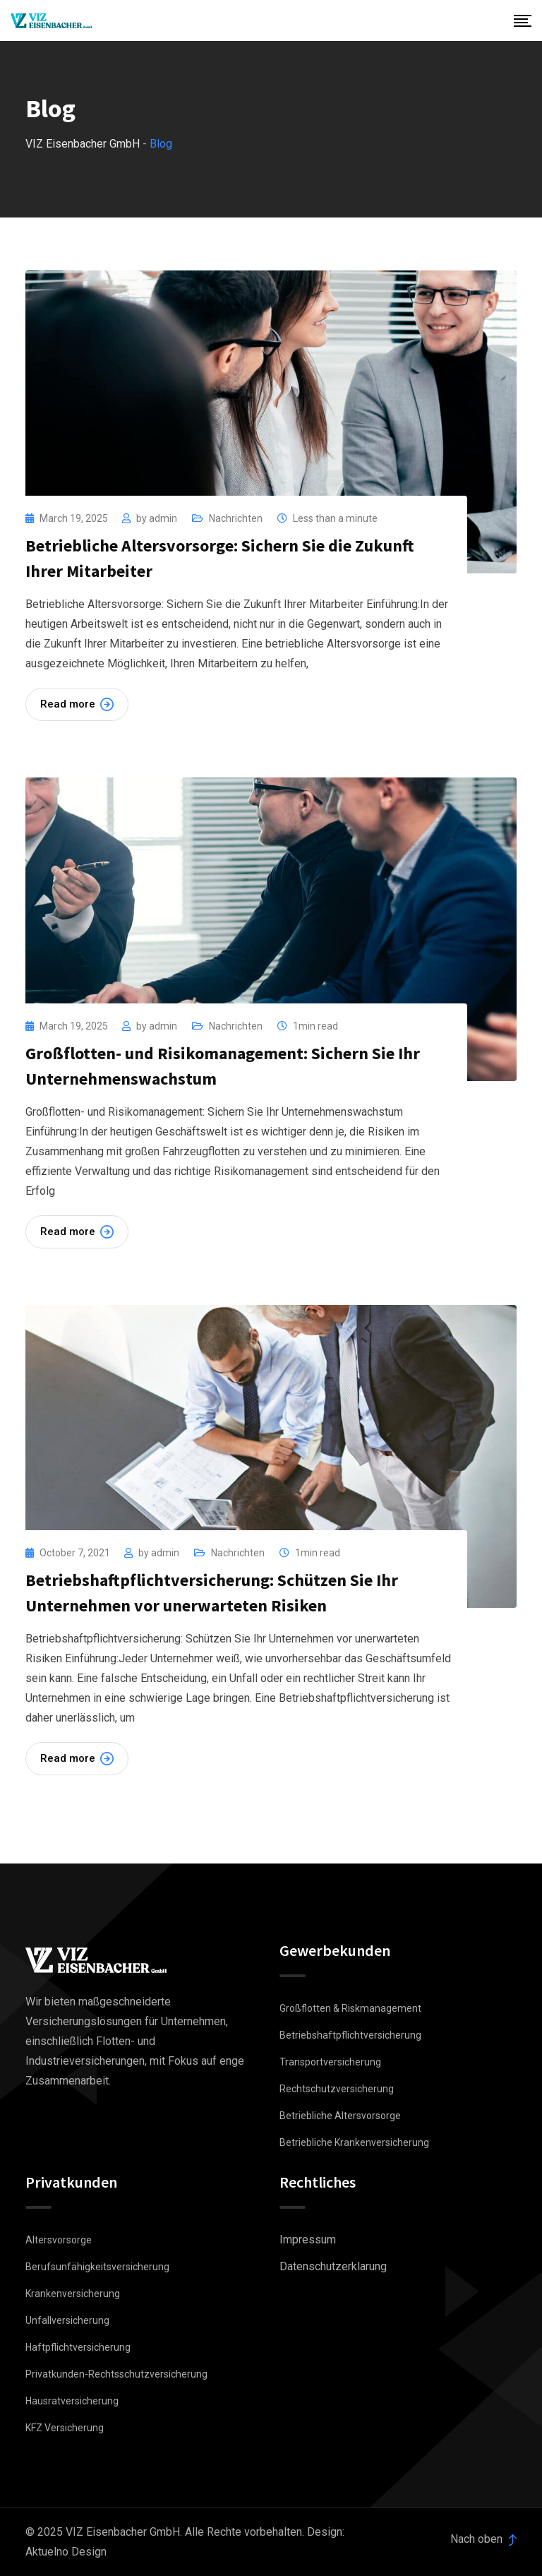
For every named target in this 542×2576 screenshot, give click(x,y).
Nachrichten (236, 518)
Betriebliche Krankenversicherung (354, 2142)
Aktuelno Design (66, 2551)
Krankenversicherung (72, 2293)
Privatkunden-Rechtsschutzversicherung (116, 2374)
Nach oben (483, 2539)
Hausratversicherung (72, 2401)
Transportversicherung (330, 2062)
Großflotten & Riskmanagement (350, 2008)
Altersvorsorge (58, 2240)
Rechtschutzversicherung (336, 2088)
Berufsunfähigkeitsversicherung (97, 2266)
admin (163, 518)
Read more (77, 704)
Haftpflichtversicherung (78, 2347)
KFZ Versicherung (64, 2427)
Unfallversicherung (67, 2320)
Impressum (307, 2239)
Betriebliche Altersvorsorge (340, 2115)
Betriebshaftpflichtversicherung (350, 2035)
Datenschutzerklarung (333, 2266)
